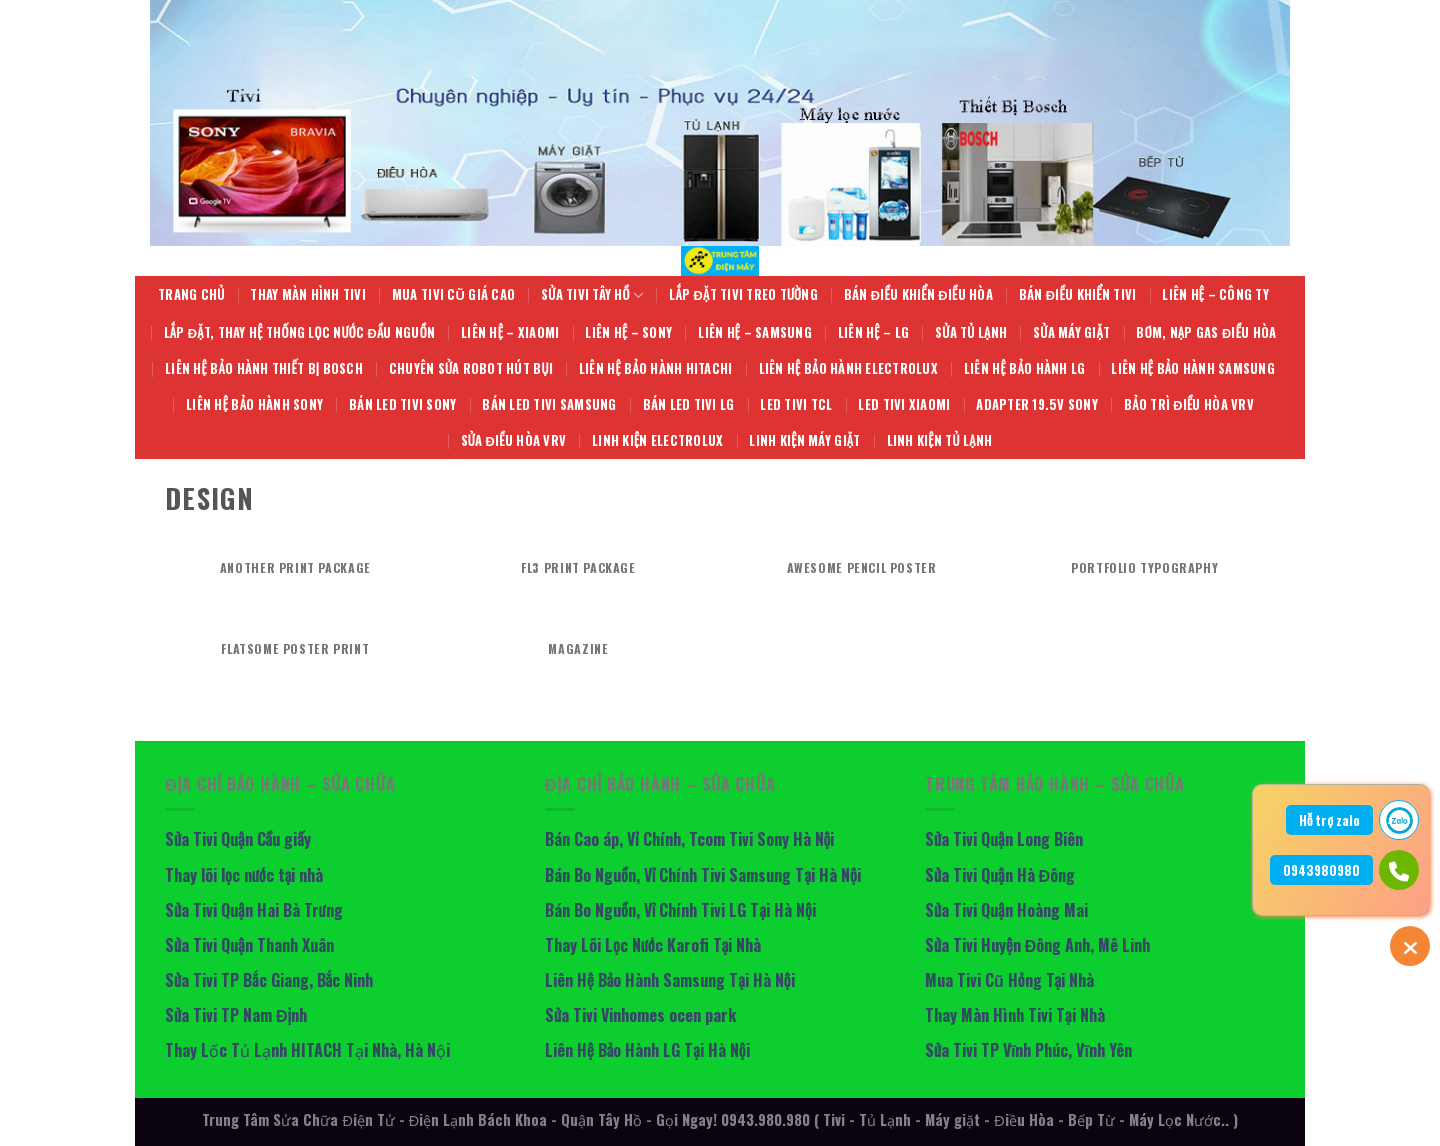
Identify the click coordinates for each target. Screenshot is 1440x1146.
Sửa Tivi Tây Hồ (592, 295)
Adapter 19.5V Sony (1037, 404)
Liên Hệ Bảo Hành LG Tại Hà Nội (647, 1050)
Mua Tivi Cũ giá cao (453, 294)
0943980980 (1321, 870)
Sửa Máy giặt (1071, 332)
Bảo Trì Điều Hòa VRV (1189, 404)
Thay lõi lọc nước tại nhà (244, 875)
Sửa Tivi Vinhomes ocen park (640, 1015)
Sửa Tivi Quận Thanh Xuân (249, 945)
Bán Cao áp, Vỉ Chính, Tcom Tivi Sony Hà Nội (689, 839)
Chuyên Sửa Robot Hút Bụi (471, 368)
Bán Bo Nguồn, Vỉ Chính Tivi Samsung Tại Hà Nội (703, 875)
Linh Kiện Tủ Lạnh (940, 440)
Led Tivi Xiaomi (904, 404)
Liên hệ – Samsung (755, 332)
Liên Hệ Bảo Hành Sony (254, 404)
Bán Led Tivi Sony (402, 404)
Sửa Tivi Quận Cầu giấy (238, 839)
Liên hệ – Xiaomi (510, 332)
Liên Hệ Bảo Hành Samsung (1193, 368)
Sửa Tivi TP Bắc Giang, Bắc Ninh (269, 980)
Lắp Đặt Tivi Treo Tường (743, 294)
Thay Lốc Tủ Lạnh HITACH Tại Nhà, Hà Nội (309, 1050)
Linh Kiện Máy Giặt (804, 440)
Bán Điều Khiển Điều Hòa (918, 294)
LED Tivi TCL (796, 404)
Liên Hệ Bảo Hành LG (1024, 368)
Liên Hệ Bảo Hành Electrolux (848, 368)
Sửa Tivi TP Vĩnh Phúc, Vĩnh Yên (1028, 1050)
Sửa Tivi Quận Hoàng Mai (1006, 910)
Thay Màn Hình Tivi (308, 294)
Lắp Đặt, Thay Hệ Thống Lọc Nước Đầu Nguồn (300, 332)
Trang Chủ (191, 294)
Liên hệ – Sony (628, 332)
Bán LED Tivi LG (689, 404)
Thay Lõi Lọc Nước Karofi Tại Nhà (653, 945)
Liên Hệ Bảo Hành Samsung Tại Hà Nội (670, 980)
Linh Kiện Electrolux (657, 440)
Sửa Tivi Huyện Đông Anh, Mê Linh (1037, 945)
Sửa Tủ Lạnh (971, 332)
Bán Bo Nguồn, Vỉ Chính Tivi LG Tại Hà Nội (680, 910)
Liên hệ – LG (873, 332)
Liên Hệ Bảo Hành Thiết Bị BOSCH (264, 368)
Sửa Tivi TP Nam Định (236, 1015)
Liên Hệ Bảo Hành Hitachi (656, 368)
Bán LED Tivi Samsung (549, 404)
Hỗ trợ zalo (1329, 820)
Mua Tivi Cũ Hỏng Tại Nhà (1009, 980)
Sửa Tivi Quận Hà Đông (1000, 875)
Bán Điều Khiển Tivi (1078, 294)
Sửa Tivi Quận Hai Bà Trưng (254, 910)
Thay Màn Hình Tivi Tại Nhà (1015, 1015)
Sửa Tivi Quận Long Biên (1004, 839)
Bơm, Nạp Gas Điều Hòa (1206, 332)
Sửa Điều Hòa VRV (514, 440)
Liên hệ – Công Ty (1215, 294)
